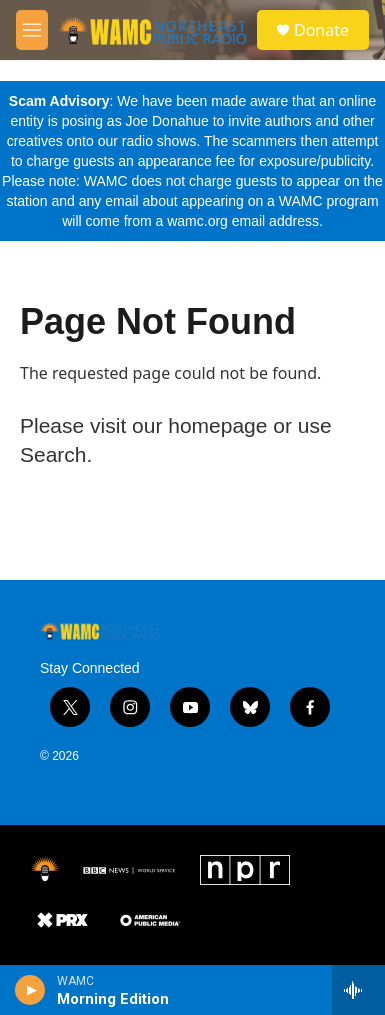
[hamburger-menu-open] (32, 30)
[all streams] (358, 990)
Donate (321, 30)
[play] (30, 990)
